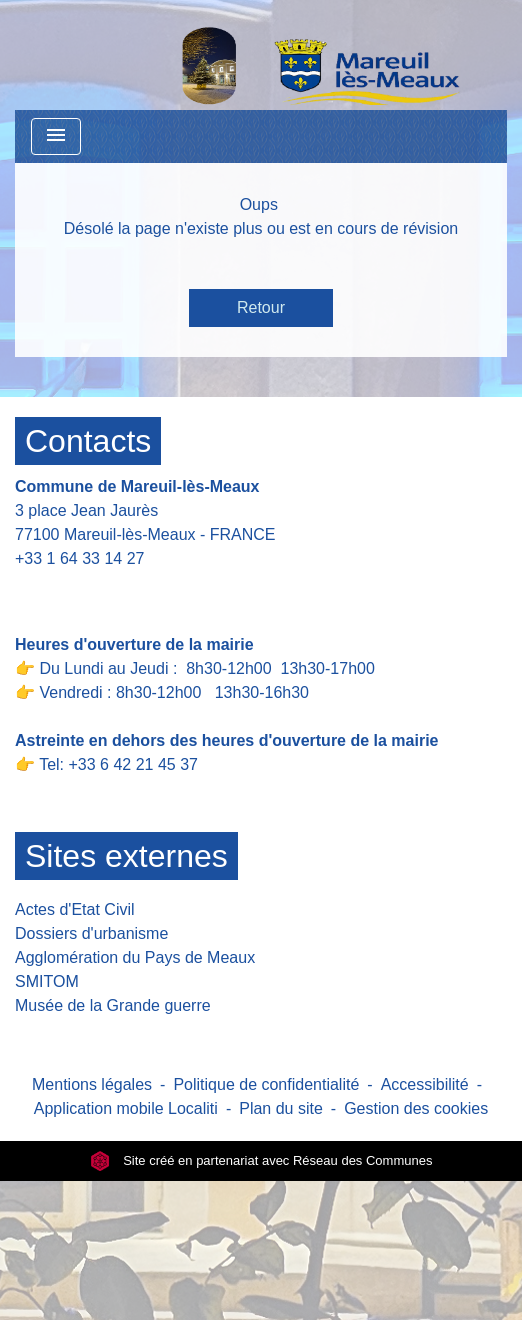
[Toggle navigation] (56, 136)
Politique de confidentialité (266, 1084)
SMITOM (47, 981)
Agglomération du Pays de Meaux (135, 957)
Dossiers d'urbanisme (91, 933)
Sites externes (126, 856)
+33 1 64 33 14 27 (79, 558)
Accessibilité (425, 1084)
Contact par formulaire (107, 589)
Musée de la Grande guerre (113, 1005)
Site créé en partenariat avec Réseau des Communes (261, 1160)
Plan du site (281, 1108)
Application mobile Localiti (126, 1108)
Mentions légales (92, 1084)
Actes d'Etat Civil (75, 909)
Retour (261, 307)
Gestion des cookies (416, 1108)
